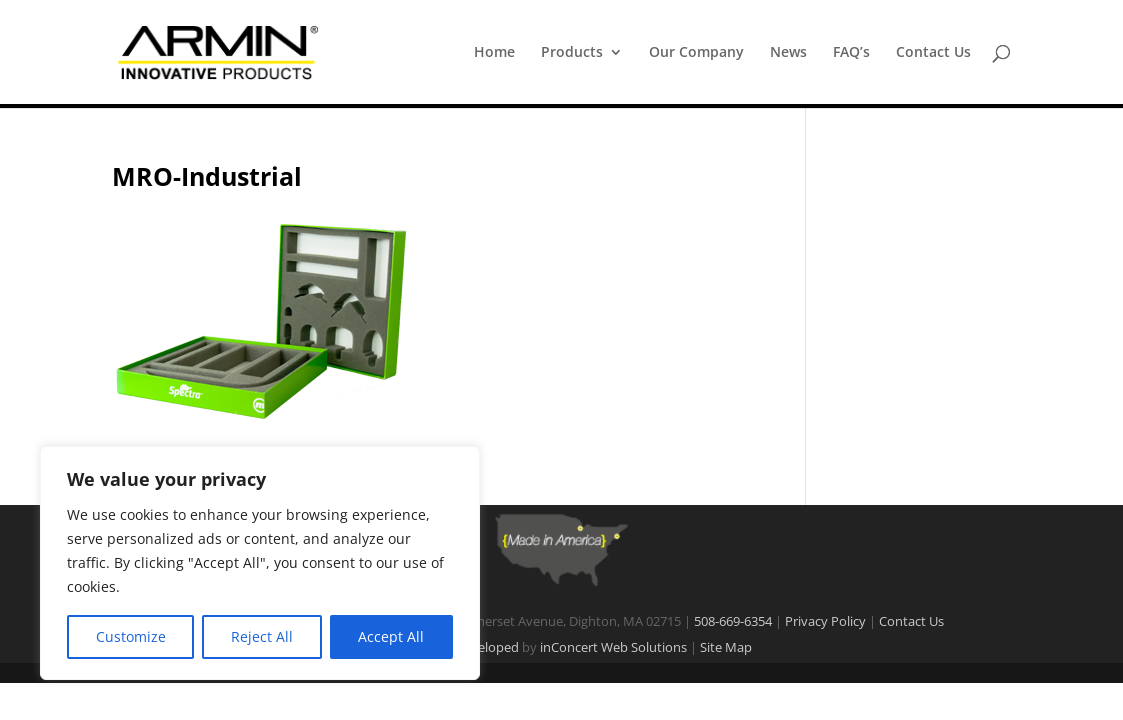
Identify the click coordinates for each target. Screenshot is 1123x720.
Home (494, 53)
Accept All (391, 636)
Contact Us (933, 53)
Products (572, 53)
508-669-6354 (733, 621)
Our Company (696, 53)
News (788, 53)
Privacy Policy (825, 621)
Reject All (262, 636)
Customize (131, 636)
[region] (260, 563)
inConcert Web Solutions (613, 647)
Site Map (726, 647)
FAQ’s (851, 53)
